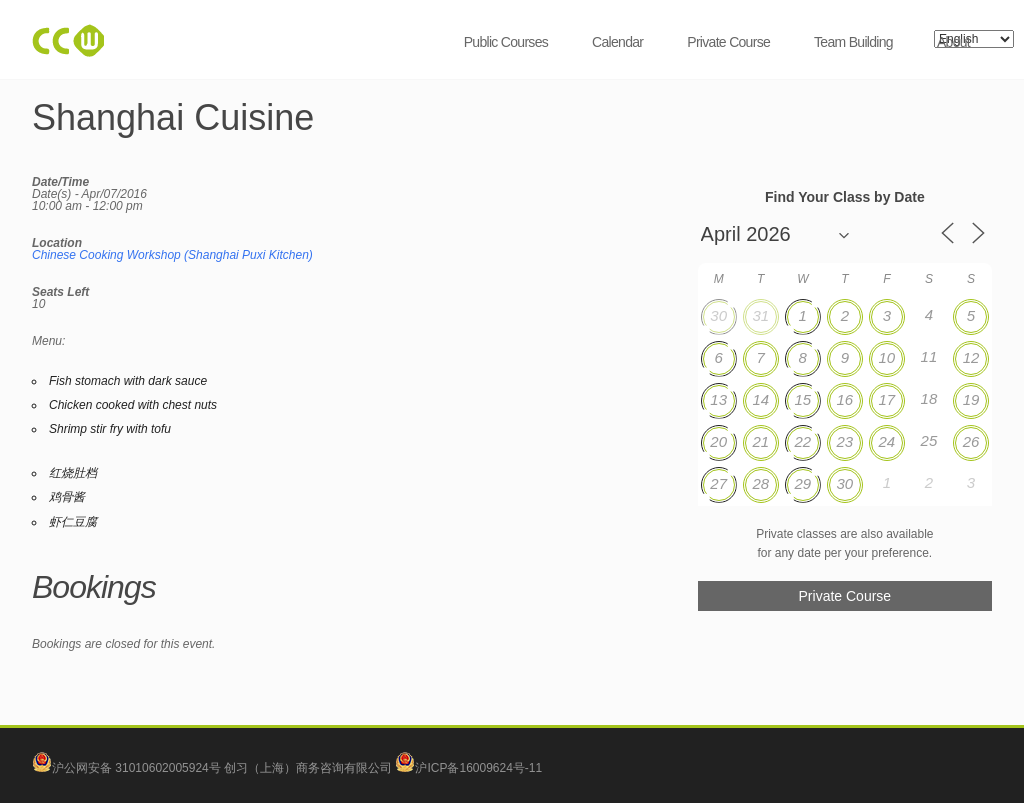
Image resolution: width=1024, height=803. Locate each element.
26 (971, 441)
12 (971, 357)
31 (760, 315)
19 (971, 399)
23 (844, 441)
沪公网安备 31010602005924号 (136, 768)
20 (718, 441)
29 (802, 483)
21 (760, 441)
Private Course (728, 42)
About (953, 42)
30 (718, 315)
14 (760, 399)
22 (802, 441)
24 (887, 441)
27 (718, 483)
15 (802, 399)
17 (887, 399)
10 (887, 357)
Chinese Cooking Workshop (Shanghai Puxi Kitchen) (172, 255)
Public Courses (506, 42)
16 (844, 399)
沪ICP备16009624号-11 (468, 768)
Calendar (617, 42)
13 (718, 399)
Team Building (853, 42)
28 (760, 483)
